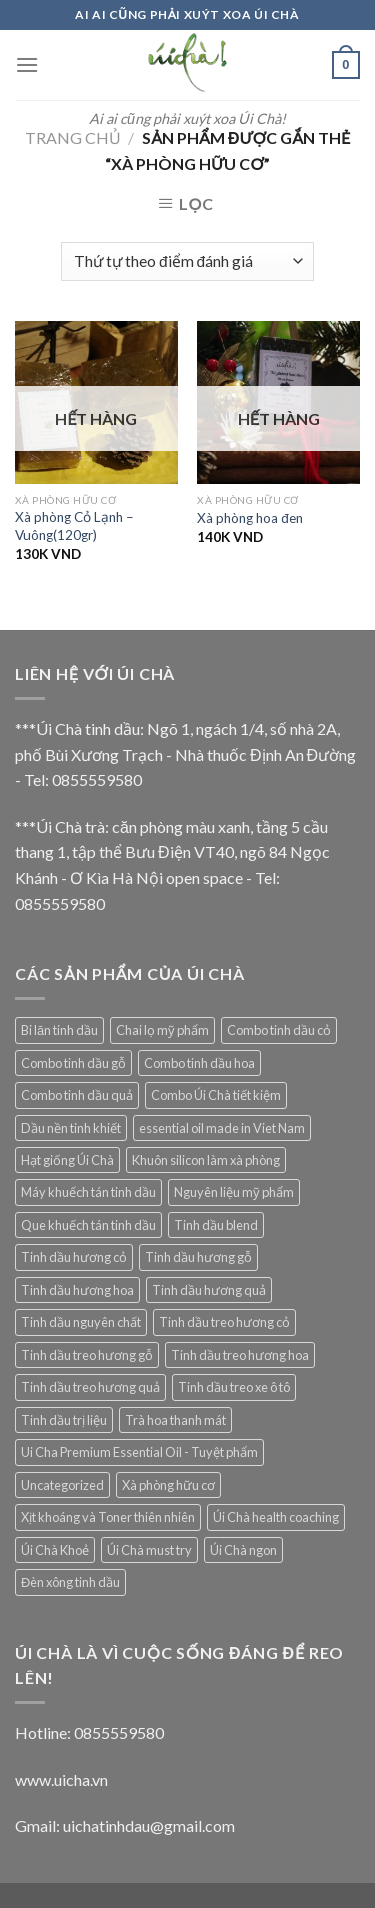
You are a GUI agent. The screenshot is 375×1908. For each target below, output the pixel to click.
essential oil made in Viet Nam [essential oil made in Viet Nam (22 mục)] (222, 1128)
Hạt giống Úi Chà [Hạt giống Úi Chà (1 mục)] (67, 1160)
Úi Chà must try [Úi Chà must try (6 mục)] (149, 1550)
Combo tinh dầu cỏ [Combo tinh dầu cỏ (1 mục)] (279, 1030)
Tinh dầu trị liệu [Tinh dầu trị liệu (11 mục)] (64, 1420)
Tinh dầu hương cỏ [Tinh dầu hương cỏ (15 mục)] (74, 1257)
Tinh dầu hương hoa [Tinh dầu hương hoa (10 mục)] (77, 1290)
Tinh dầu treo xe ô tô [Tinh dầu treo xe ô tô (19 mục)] (234, 1387)
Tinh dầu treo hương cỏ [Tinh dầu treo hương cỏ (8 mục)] (224, 1322)
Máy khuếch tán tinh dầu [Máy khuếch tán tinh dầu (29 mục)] (88, 1192)
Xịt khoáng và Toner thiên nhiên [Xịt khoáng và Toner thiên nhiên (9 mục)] (108, 1517)
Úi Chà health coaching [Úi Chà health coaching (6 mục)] (276, 1517)
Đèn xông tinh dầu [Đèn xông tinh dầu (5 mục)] (70, 1582)
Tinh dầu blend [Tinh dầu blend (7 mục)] (216, 1225)
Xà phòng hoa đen (250, 518)
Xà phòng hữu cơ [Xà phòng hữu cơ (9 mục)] (168, 1485)
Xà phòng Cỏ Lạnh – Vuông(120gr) (74, 526)
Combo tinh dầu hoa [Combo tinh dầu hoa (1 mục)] (199, 1063)
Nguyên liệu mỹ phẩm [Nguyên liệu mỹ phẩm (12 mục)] (234, 1192)
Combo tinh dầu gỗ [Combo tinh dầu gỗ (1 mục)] (73, 1063)
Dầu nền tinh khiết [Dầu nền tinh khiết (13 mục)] (71, 1128)
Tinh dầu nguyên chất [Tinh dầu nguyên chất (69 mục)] (81, 1322)
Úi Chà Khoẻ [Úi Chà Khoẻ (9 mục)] (55, 1550)
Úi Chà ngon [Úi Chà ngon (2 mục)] (243, 1550)
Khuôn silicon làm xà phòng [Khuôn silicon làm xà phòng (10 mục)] (206, 1160)
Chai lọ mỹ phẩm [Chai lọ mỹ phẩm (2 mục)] (162, 1030)
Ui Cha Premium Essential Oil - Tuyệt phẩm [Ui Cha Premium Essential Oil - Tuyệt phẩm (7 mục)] (139, 1452)
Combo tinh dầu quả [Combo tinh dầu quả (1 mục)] (77, 1095)
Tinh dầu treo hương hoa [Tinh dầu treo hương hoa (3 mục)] (240, 1355)
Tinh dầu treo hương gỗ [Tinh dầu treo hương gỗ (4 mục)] (87, 1355)
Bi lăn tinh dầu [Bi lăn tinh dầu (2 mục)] (59, 1030)
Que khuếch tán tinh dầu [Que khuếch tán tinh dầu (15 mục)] (88, 1225)
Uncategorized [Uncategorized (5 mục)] (62, 1485)
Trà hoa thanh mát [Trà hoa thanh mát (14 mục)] (175, 1420)
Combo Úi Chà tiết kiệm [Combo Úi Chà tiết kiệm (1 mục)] (216, 1095)
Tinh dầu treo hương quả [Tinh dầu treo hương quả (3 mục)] (90, 1387)
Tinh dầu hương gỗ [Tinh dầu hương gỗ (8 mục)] (198, 1257)
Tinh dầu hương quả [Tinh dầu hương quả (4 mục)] (209, 1290)
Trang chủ (73, 137)
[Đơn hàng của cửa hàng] (187, 261)
